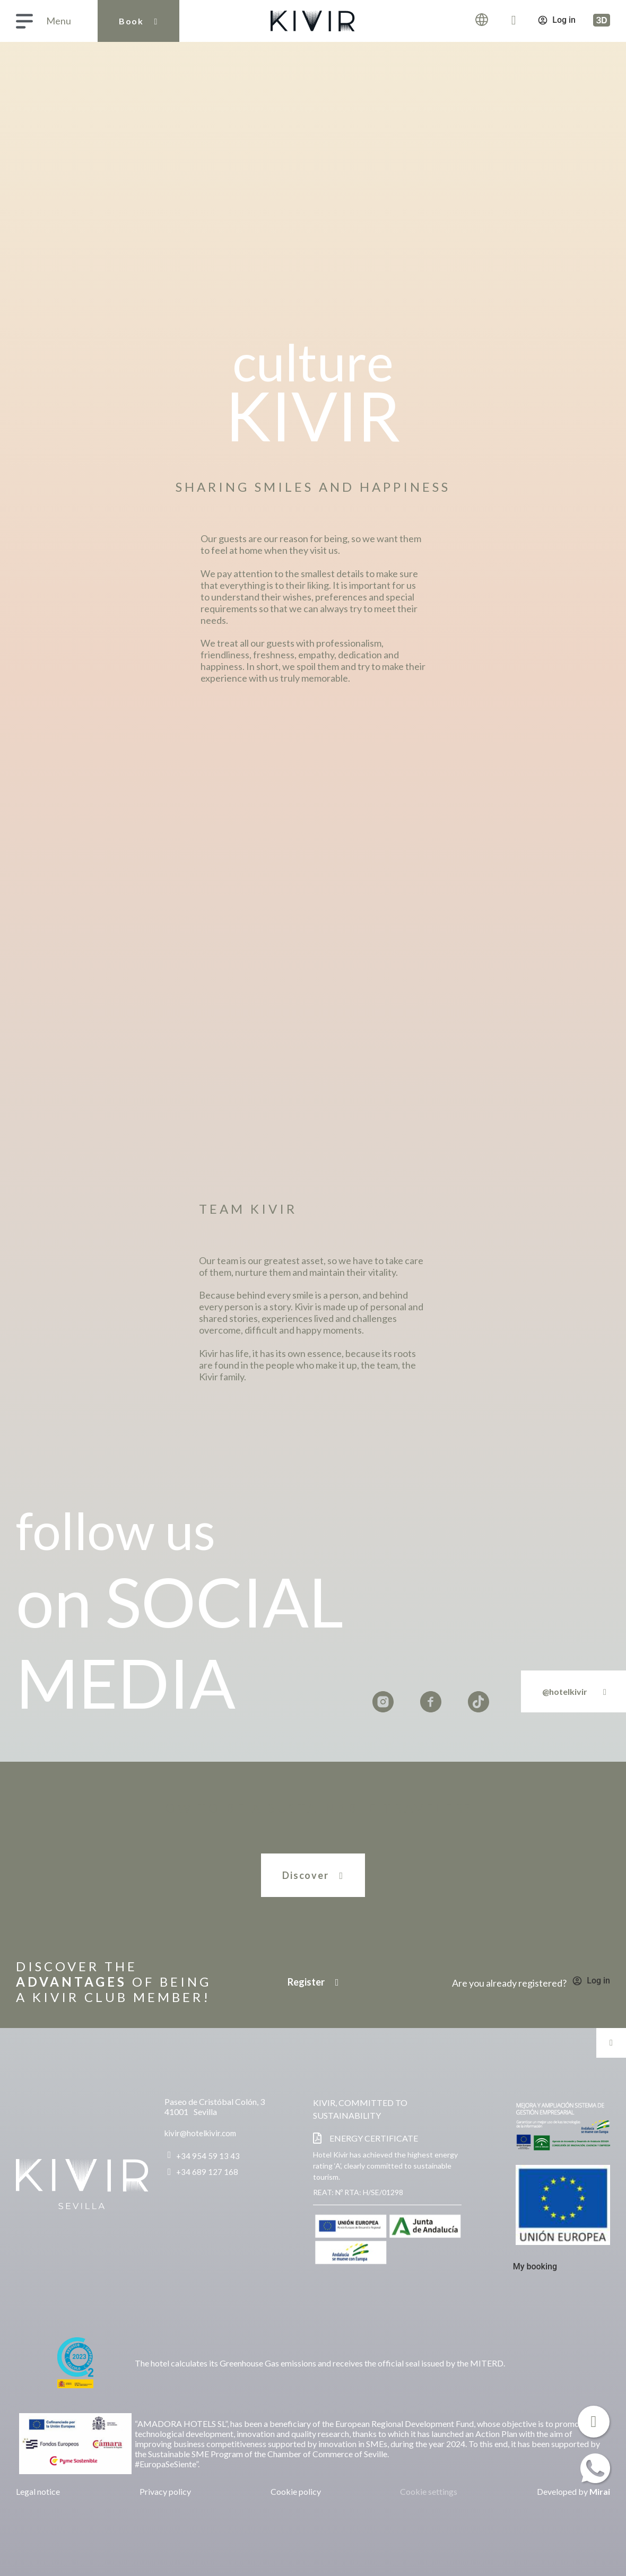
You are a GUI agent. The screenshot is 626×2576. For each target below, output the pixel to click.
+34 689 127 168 (207, 2172)
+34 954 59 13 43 (208, 2156)
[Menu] (24, 21)
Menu (58, 21)
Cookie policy (296, 2491)
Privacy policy (165, 2491)
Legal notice (38, 2491)
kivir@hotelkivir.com (200, 2133)
